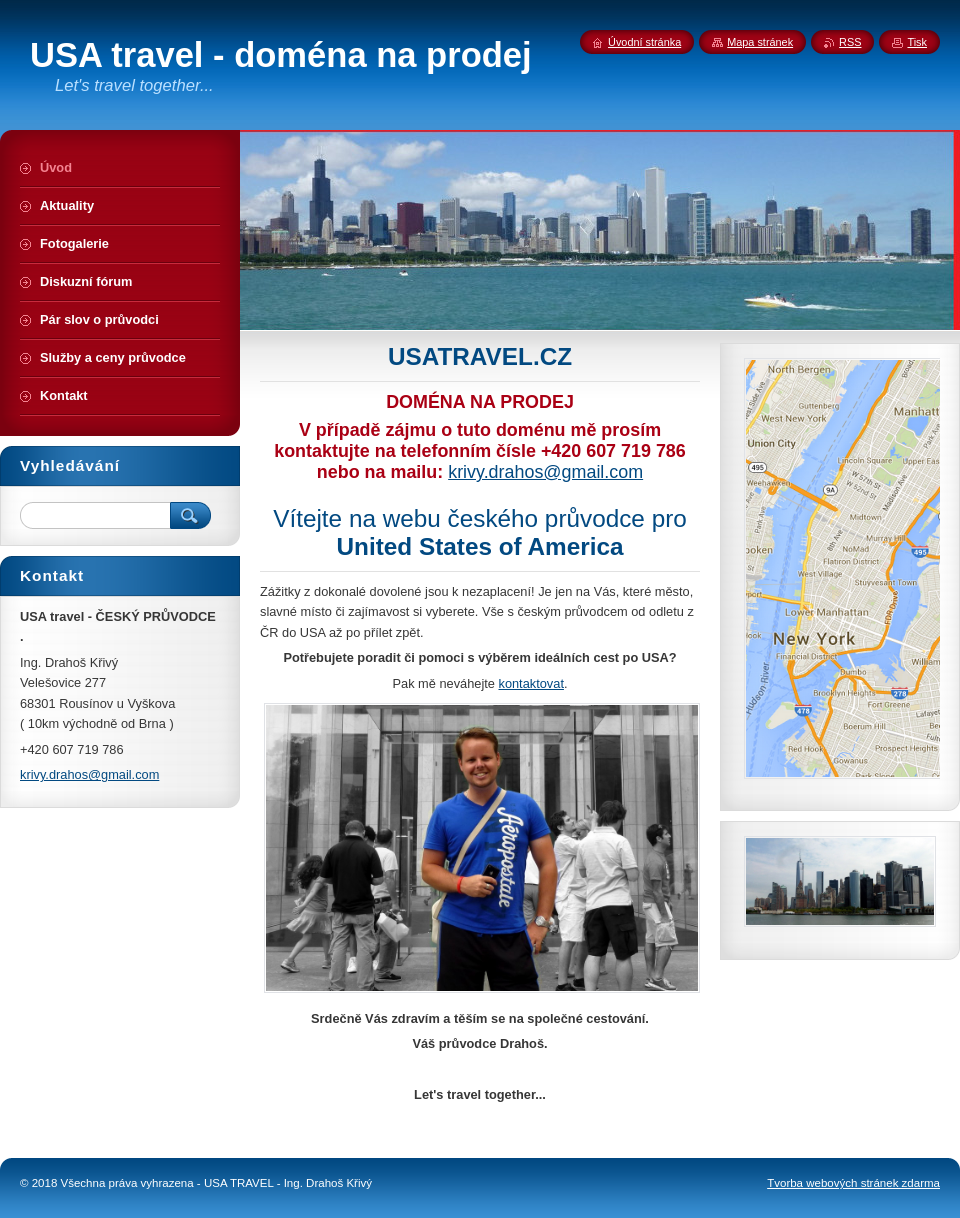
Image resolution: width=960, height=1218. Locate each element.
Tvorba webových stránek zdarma (853, 1183)
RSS (850, 42)
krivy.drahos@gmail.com (545, 472)
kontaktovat (530, 683)
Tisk (917, 42)
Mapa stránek (760, 42)
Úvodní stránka (644, 42)
